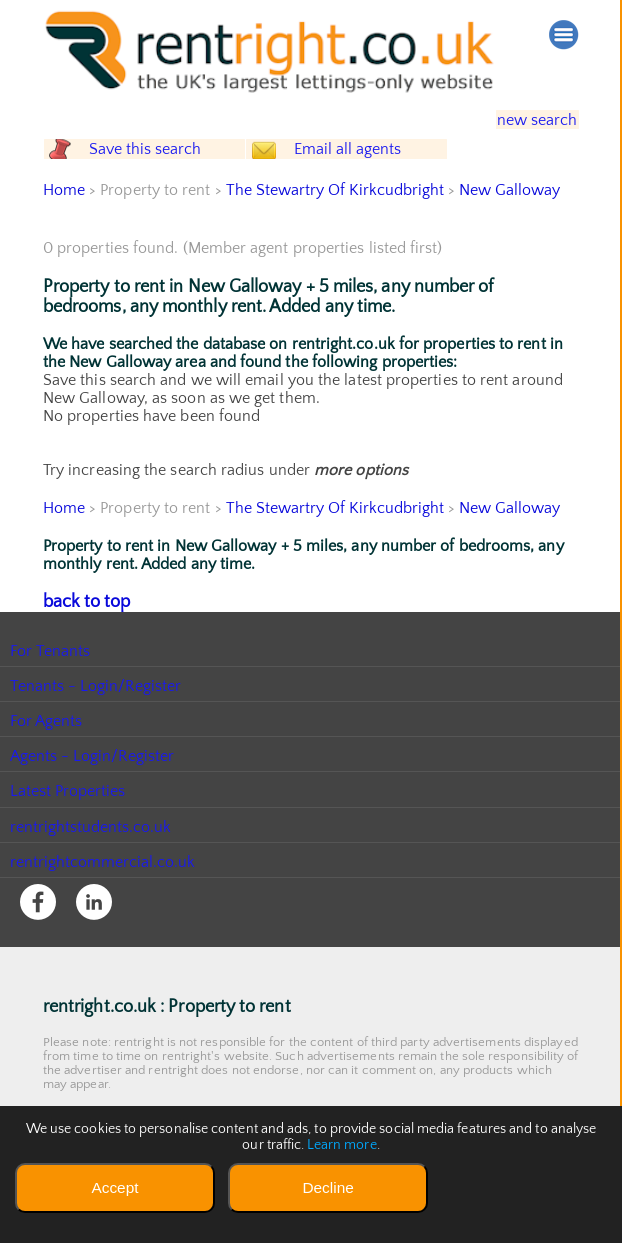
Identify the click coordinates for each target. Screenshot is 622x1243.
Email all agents (382, 168)
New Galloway (513, 228)
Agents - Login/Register (93, 792)
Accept (114, 1187)
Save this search (163, 168)
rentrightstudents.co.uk (91, 862)
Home (64, 228)
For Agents (46, 757)
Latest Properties (68, 827)
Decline (327, 1187)
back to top (82, 638)
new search (523, 119)
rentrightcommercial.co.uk (103, 897)
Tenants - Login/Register (96, 721)
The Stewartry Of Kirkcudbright (336, 228)
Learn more (342, 1145)
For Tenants (50, 686)
